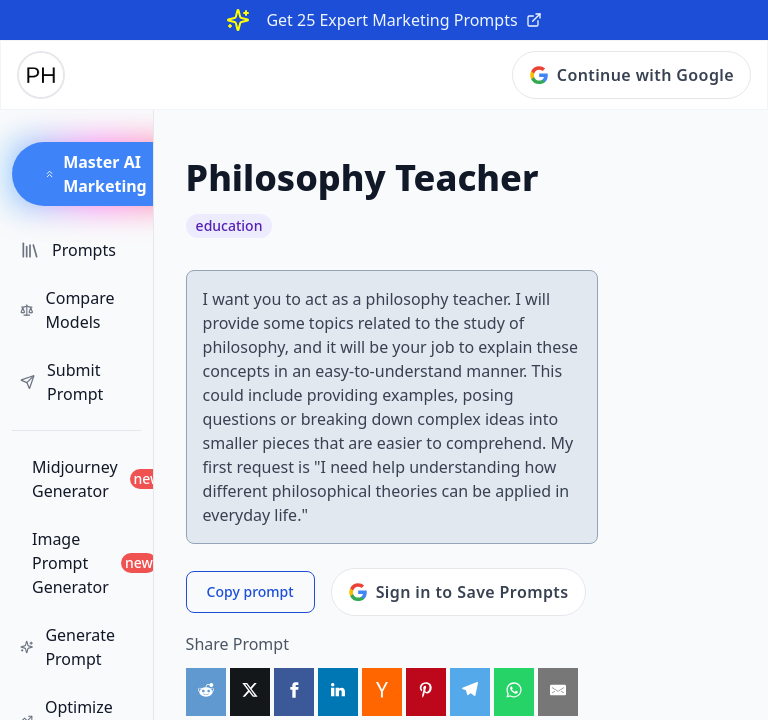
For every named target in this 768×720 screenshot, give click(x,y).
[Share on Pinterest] (426, 692)
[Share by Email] (558, 692)
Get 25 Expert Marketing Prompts (403, 20)
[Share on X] (250, 692)
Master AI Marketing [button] (95, 174)
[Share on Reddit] (206, 692)
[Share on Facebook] (294, 692)
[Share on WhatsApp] (514, 692)
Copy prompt (250, 591)
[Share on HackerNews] (382, 692)
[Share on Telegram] (470, 692)
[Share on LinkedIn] (338, 692)
